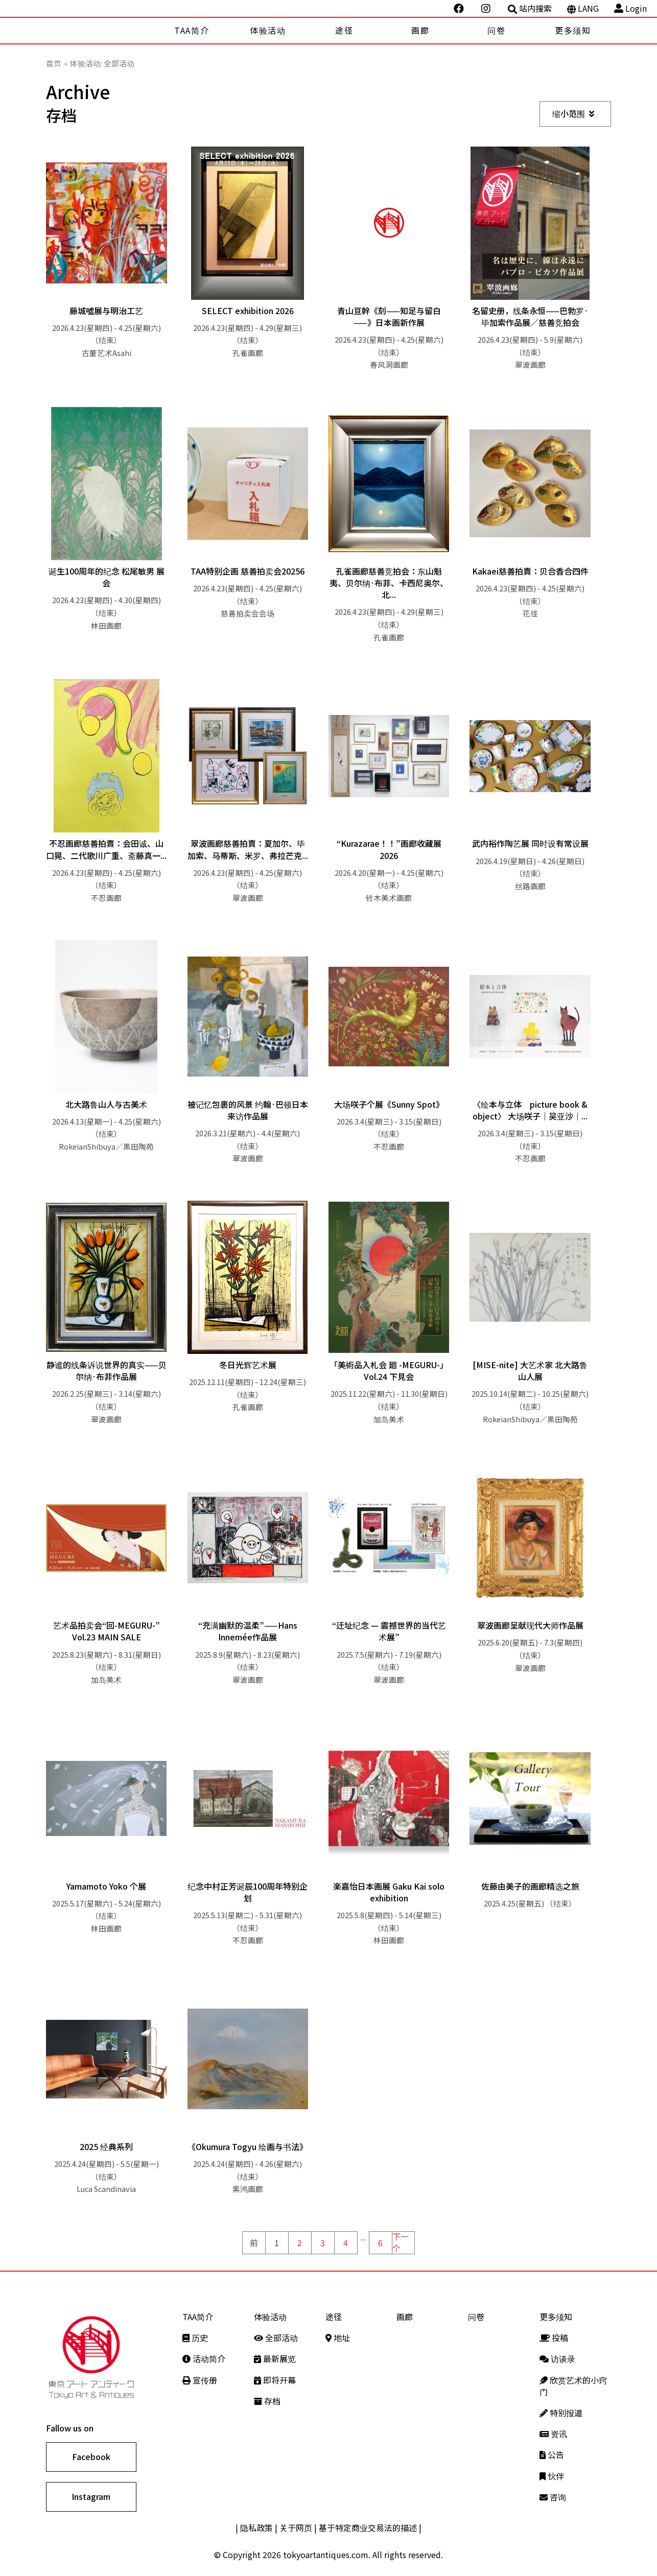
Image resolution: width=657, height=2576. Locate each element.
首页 (53, 63)
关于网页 (295, 2527)
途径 (344, 30)
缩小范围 (573, 113)
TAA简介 (191, 30)
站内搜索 (530, 8)
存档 (267, 2401)
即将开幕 (275, 2380)
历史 (195, 2337)
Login (630, 8)
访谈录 (557, 2358)
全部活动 (276, 2337)
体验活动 (268, 30)
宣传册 (199, 2380)
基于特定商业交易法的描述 (368, 2527)
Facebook (91, 2456)
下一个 (400, 2242)
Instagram (91, 2496)
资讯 (553, 2433)
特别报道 (560, 2412)
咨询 (552, 2497)
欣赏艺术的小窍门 (573, 2386)
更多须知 (573, 30)
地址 (337, 2337)
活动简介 (203, 2358)
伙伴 (551, 2476)
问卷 (496, 30)
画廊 (420, 30)
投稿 (553, 2337)
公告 (551, 2454)
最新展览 (275, 2358)
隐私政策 (256, 2527)
